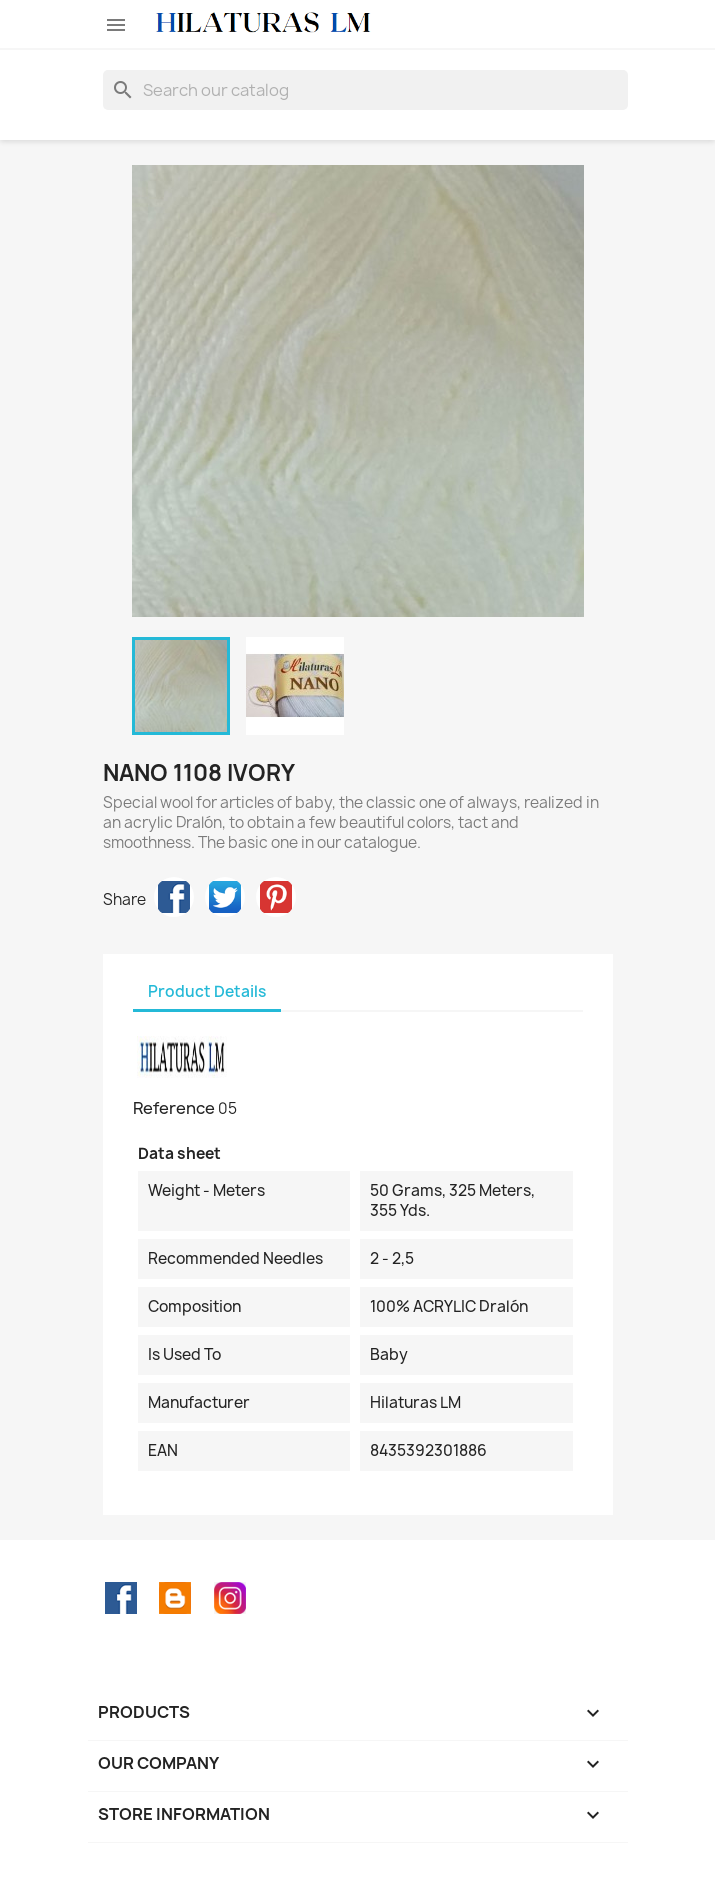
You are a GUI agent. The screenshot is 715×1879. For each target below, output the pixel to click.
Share (174, 897)
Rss (175, 1598)
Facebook (121, 1598)
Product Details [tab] (207, 991)
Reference (174, 1108)
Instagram (230, 1598)
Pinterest (276, 897)
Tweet (225, 897)
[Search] (365, 90)
